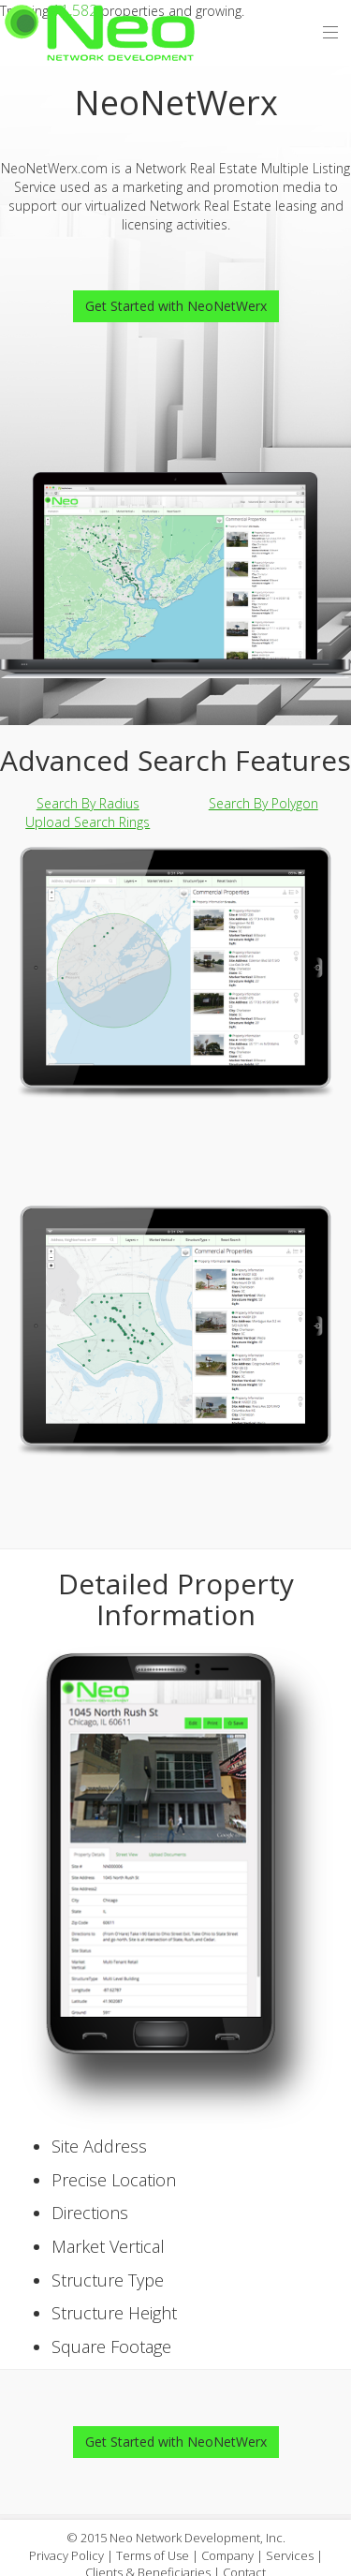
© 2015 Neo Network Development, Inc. (175, 2537)
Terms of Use (152, 2555)
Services (290, 2555)
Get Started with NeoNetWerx (176, 306)
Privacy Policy (66, 2555)
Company (227, 2555)
